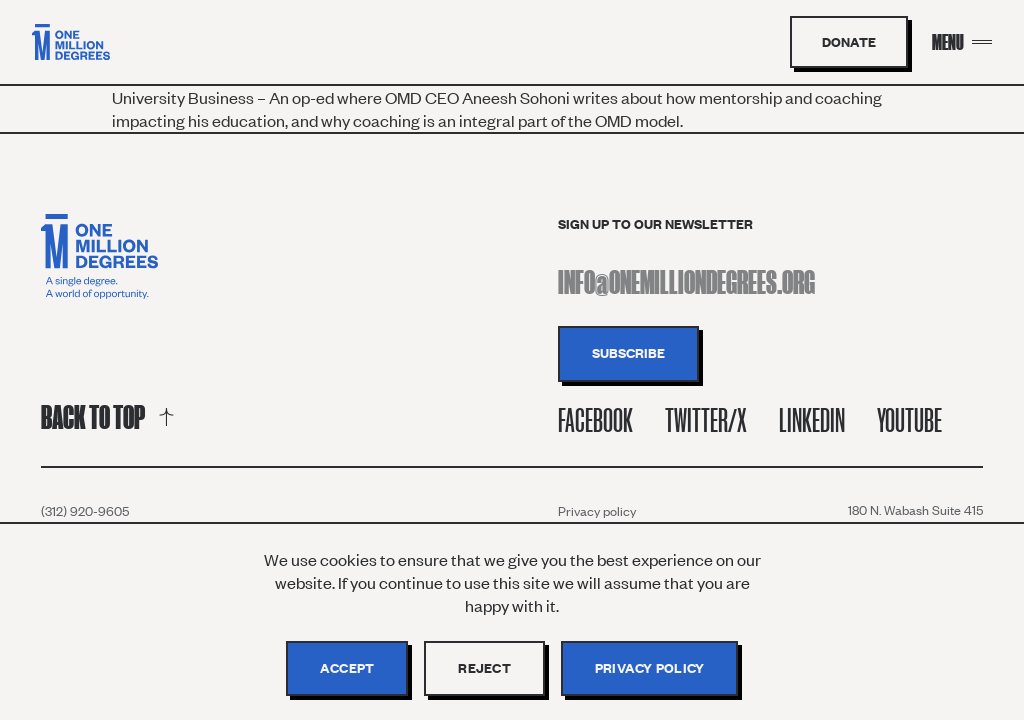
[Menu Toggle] (962, 42)
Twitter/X (706, 420)
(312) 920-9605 (85, 511)
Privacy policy (597, 511)
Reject (484, 668)
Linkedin (812, 420)
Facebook (595, 420)
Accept (347, 668)
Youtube (909, 420)
